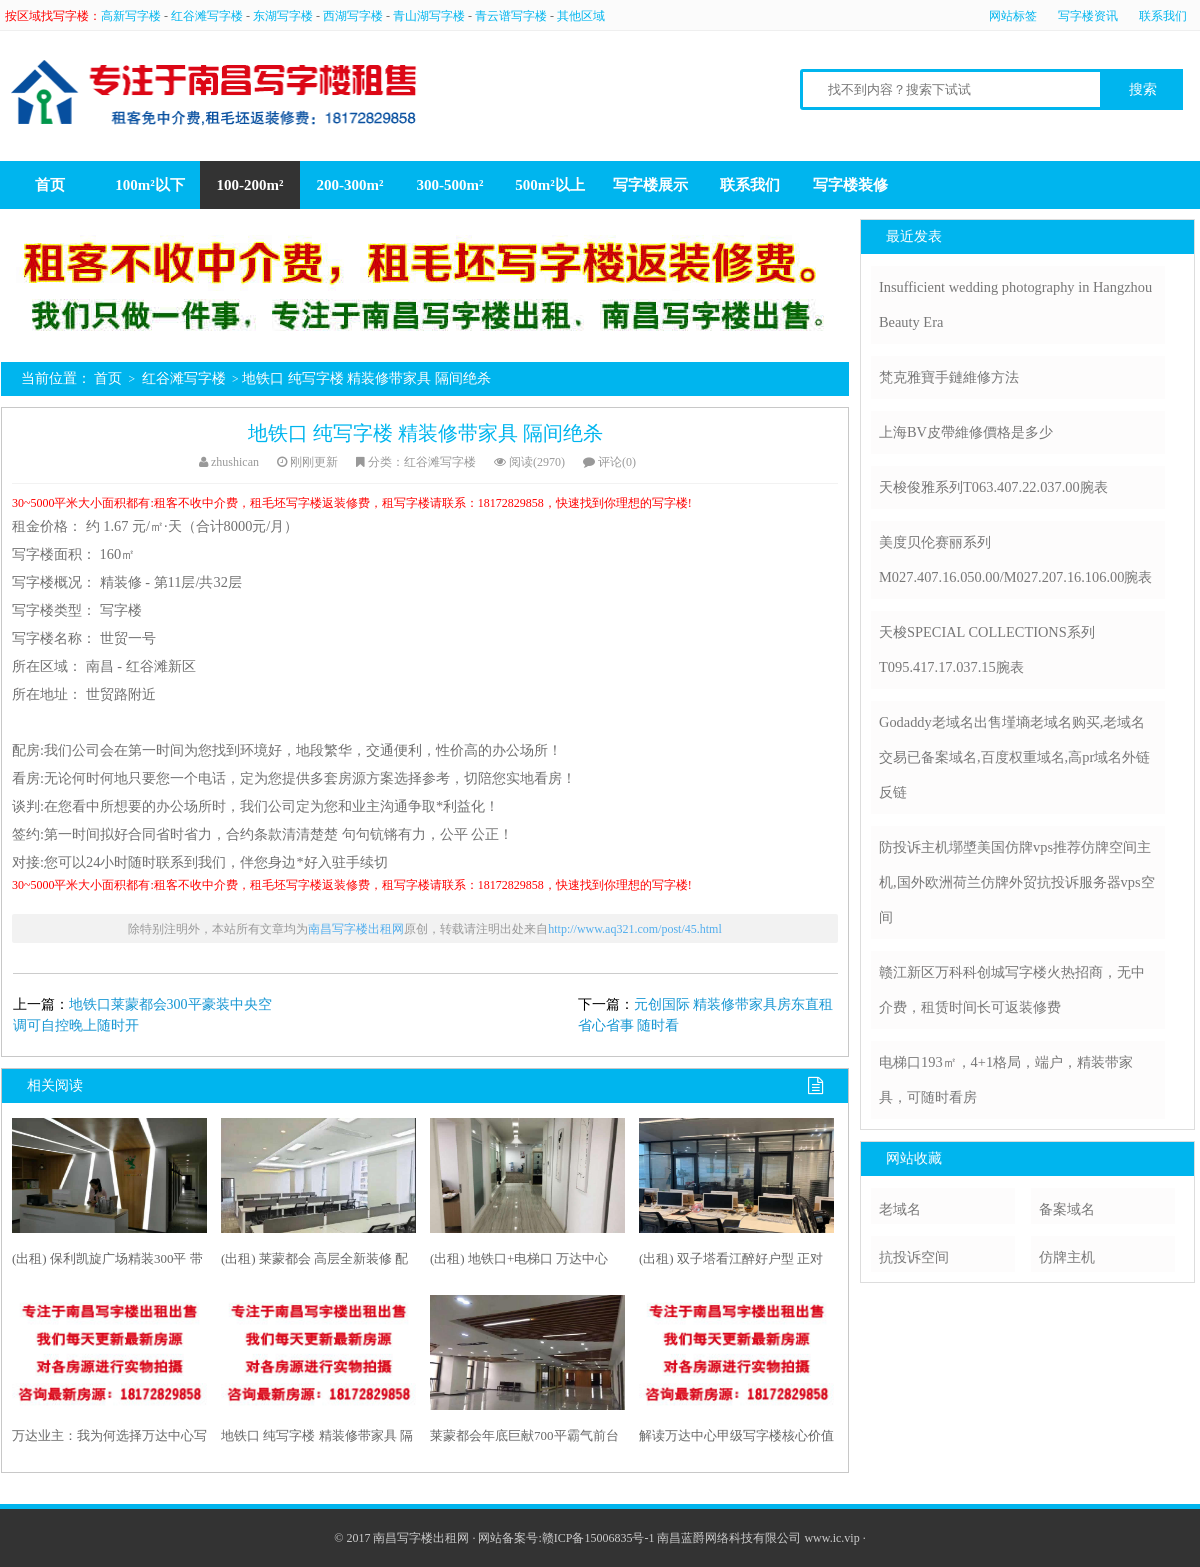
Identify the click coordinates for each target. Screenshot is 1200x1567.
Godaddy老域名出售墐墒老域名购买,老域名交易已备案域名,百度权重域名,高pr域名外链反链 (1014, 757)
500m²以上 (550, 185)
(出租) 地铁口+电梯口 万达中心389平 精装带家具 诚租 (519, 1263)
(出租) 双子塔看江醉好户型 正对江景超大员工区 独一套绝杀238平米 (735, 1263)
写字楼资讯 (1088, 16)
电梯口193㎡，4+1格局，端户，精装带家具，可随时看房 (1006, 1079)
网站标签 (1013, 16)
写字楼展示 (650, 185)
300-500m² (450, 185)
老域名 (900, 1209)
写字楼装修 (850, 185)
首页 (50, 185)
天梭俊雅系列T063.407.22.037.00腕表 (993, 487)
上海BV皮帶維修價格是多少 (966, 432)
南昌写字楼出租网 (356, 929)
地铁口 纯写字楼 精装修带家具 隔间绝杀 (425, 433)
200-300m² (350, 185)
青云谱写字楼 (511, 16)
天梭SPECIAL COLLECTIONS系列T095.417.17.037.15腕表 (987, 649)
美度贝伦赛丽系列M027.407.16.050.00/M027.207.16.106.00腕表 (1015, 559)
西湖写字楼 (353, 16)
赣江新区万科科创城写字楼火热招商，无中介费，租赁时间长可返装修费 (1012, 989)
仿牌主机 (1067, 1257)
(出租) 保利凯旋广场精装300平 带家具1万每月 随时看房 (107, 1263)
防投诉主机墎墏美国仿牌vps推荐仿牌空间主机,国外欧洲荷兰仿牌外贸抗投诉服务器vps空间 (1017, 882)
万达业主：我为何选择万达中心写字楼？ (109, 1440)
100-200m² (250, 185)
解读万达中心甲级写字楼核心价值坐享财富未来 (736, 1440)
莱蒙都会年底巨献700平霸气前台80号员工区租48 (524, 1440)
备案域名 (1067, 1209)
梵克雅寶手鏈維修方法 (949, 377)
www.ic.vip (831, 1538)
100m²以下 (150, 185)
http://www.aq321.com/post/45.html (635, 929)
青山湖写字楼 (429, 16)
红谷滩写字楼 (207, 16)
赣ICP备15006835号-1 (598, 1538)
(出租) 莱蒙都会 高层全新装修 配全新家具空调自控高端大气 (314, 1263)
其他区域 (581, 16)
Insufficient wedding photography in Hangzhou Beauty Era (1015, 304)
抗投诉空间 (914, 1257)
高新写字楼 (131, 16)
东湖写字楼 (283, 16)
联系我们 (1163, 16)
